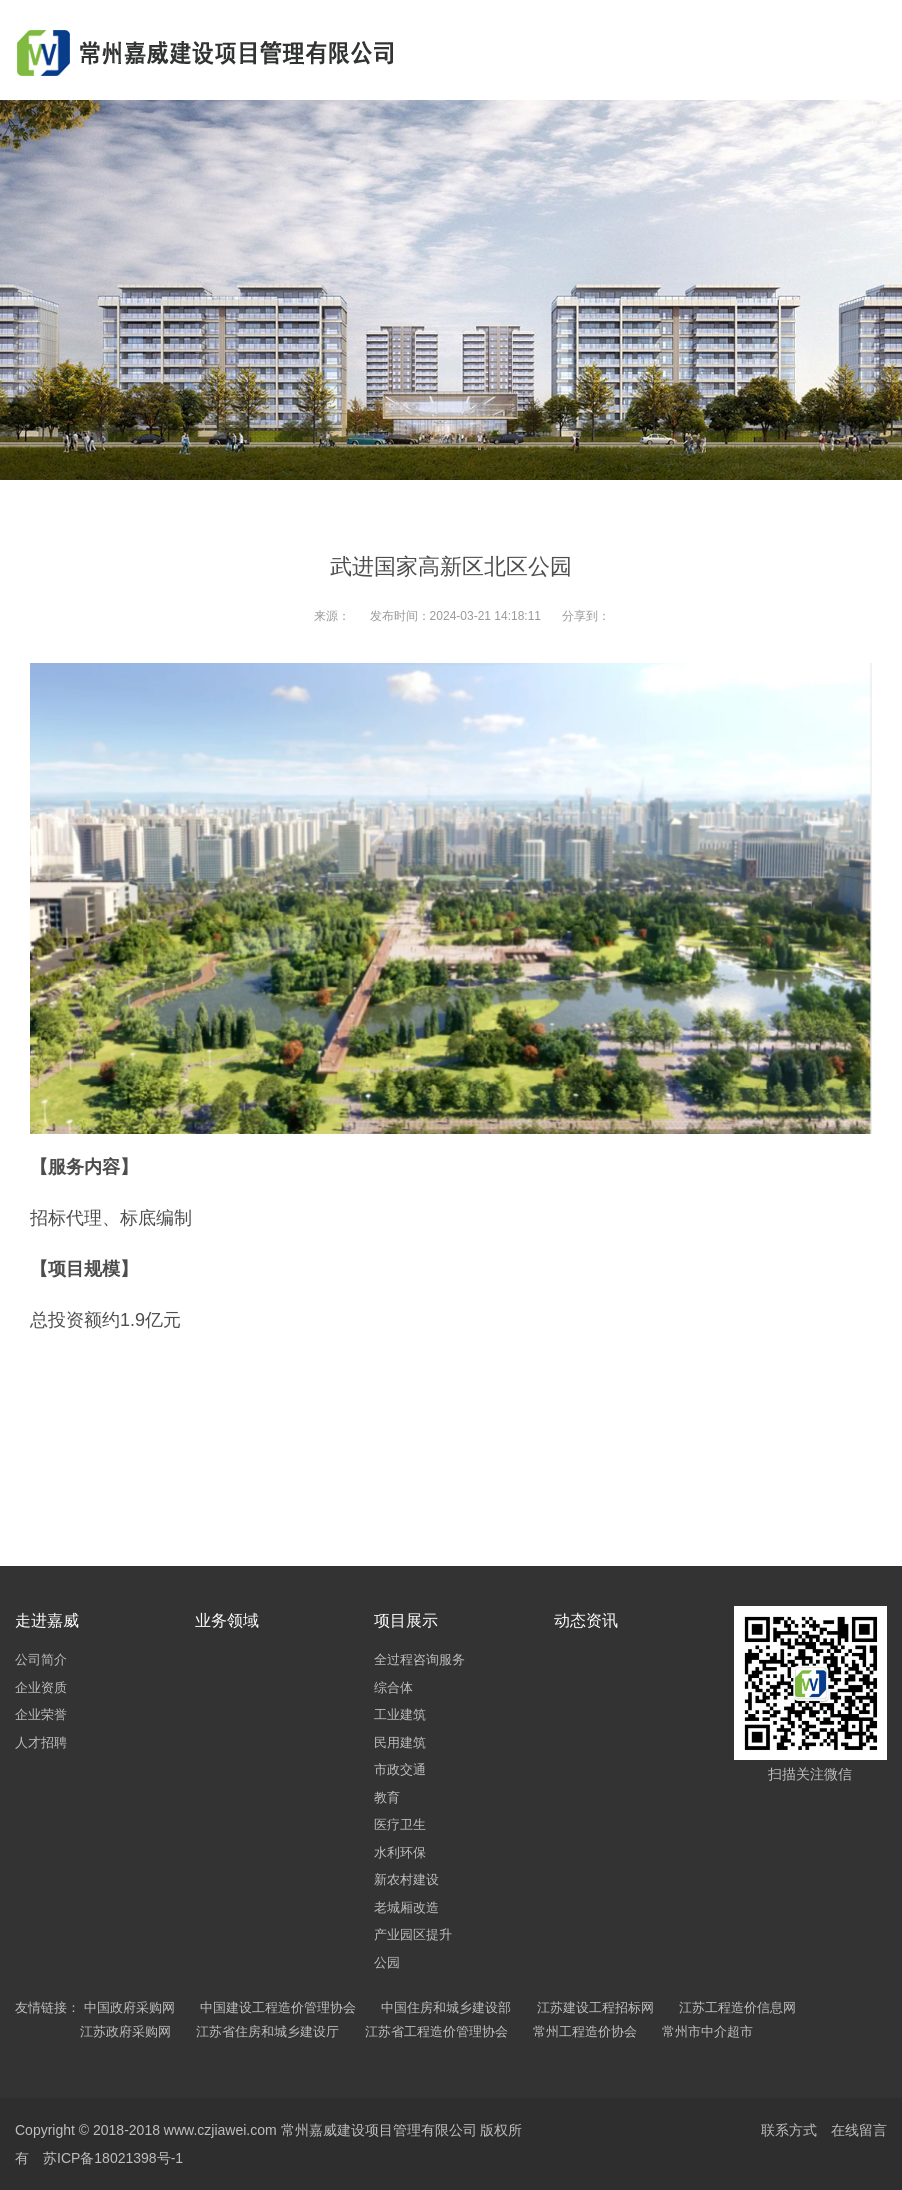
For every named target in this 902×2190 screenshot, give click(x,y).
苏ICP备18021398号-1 (113, 2158)
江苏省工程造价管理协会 (436, 2031)
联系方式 (789, 2130)
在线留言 (859, 2130)
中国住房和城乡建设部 (446, 2007)
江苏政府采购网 (125, 2031)
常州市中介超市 (707, 2031)
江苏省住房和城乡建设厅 (267, 2031)
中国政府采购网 (129, 2007)
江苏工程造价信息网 (737, 2007)
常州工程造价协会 (585, 2031)
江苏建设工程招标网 (595, 2007)
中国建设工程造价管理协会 (278, 2007)
